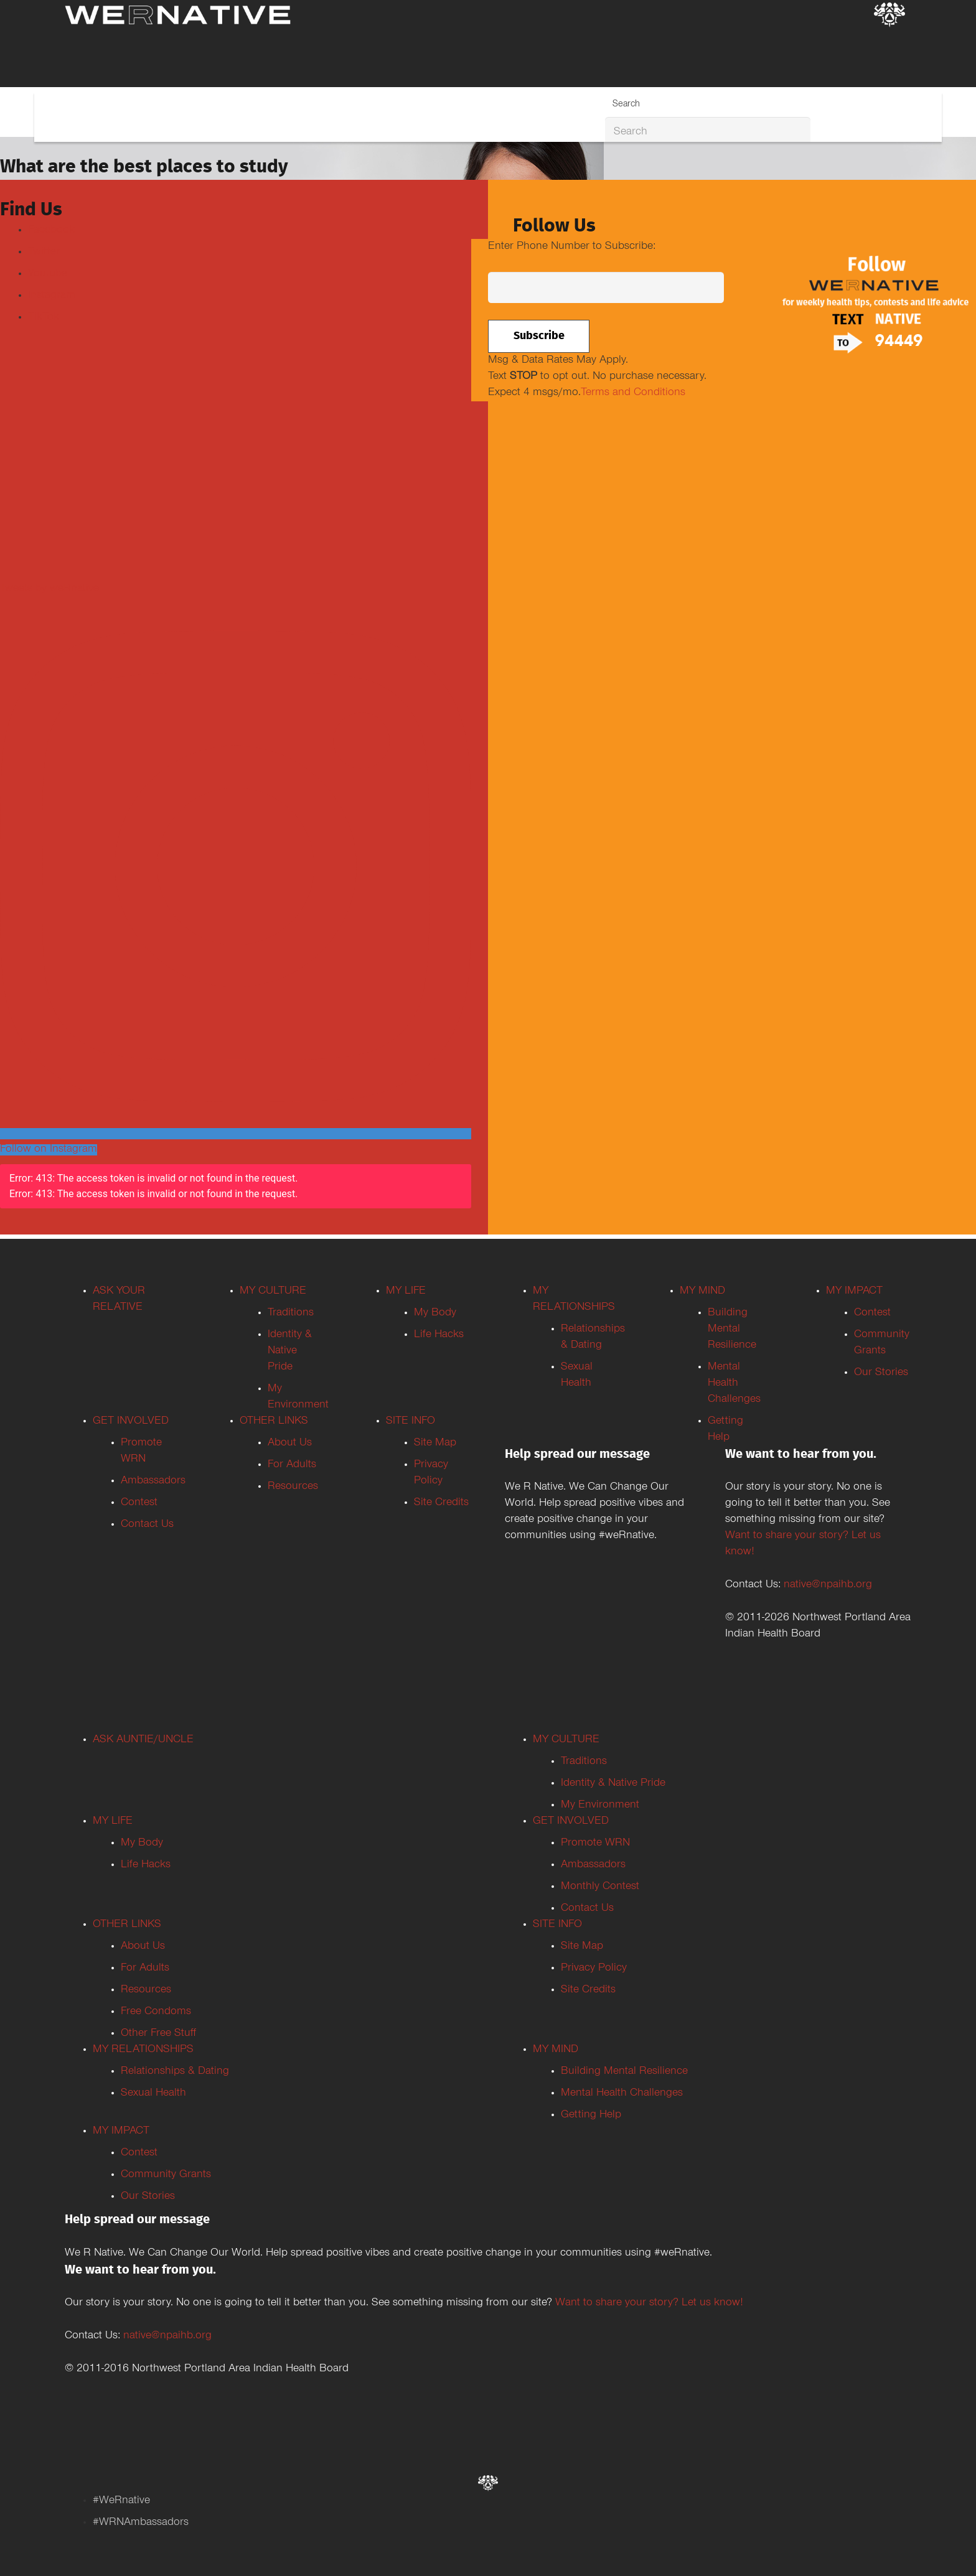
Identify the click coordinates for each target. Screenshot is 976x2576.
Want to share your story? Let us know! (649, 2303)
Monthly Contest (600, 1887)
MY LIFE (406, 1291)
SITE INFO (410, 1421)
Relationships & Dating (175, 2072)
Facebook (51, 230)
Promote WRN (595, 1843)
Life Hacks (439, 1335)
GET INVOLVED (131, 1421)
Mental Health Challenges (734, 1384)
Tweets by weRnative (49, 589)
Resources (293, 1487)
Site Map (435, 1443)
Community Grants (166, 2175)
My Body (435, 1313)
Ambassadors (153, 1481)
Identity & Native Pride (290, 1351)
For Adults (292, 1465)
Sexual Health (153, 2093)
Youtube (47, 274)
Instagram (51, 296)
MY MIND (702, 1291)
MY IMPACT (854, 1291)
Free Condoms (156, 2012)
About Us (290, 1443)
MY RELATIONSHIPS (143, 2050)
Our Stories (881, 1373)
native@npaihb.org (828, 1585)
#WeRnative (121, 2501)
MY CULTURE (273, 1291)
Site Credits (441, 1503)
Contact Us (147, 1525)
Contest (139, 1503)
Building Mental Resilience (732, 1329)
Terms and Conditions (633, 393)
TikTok (43, 318)
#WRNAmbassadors (141, 2523)
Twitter (44, 252)
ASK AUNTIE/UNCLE (143, 1740)
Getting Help (591, 2115)
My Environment (600, 1805)
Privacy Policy (594, 1968)
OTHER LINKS (274, 1421)
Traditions (291, 1313)
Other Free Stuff (158, 2034)
